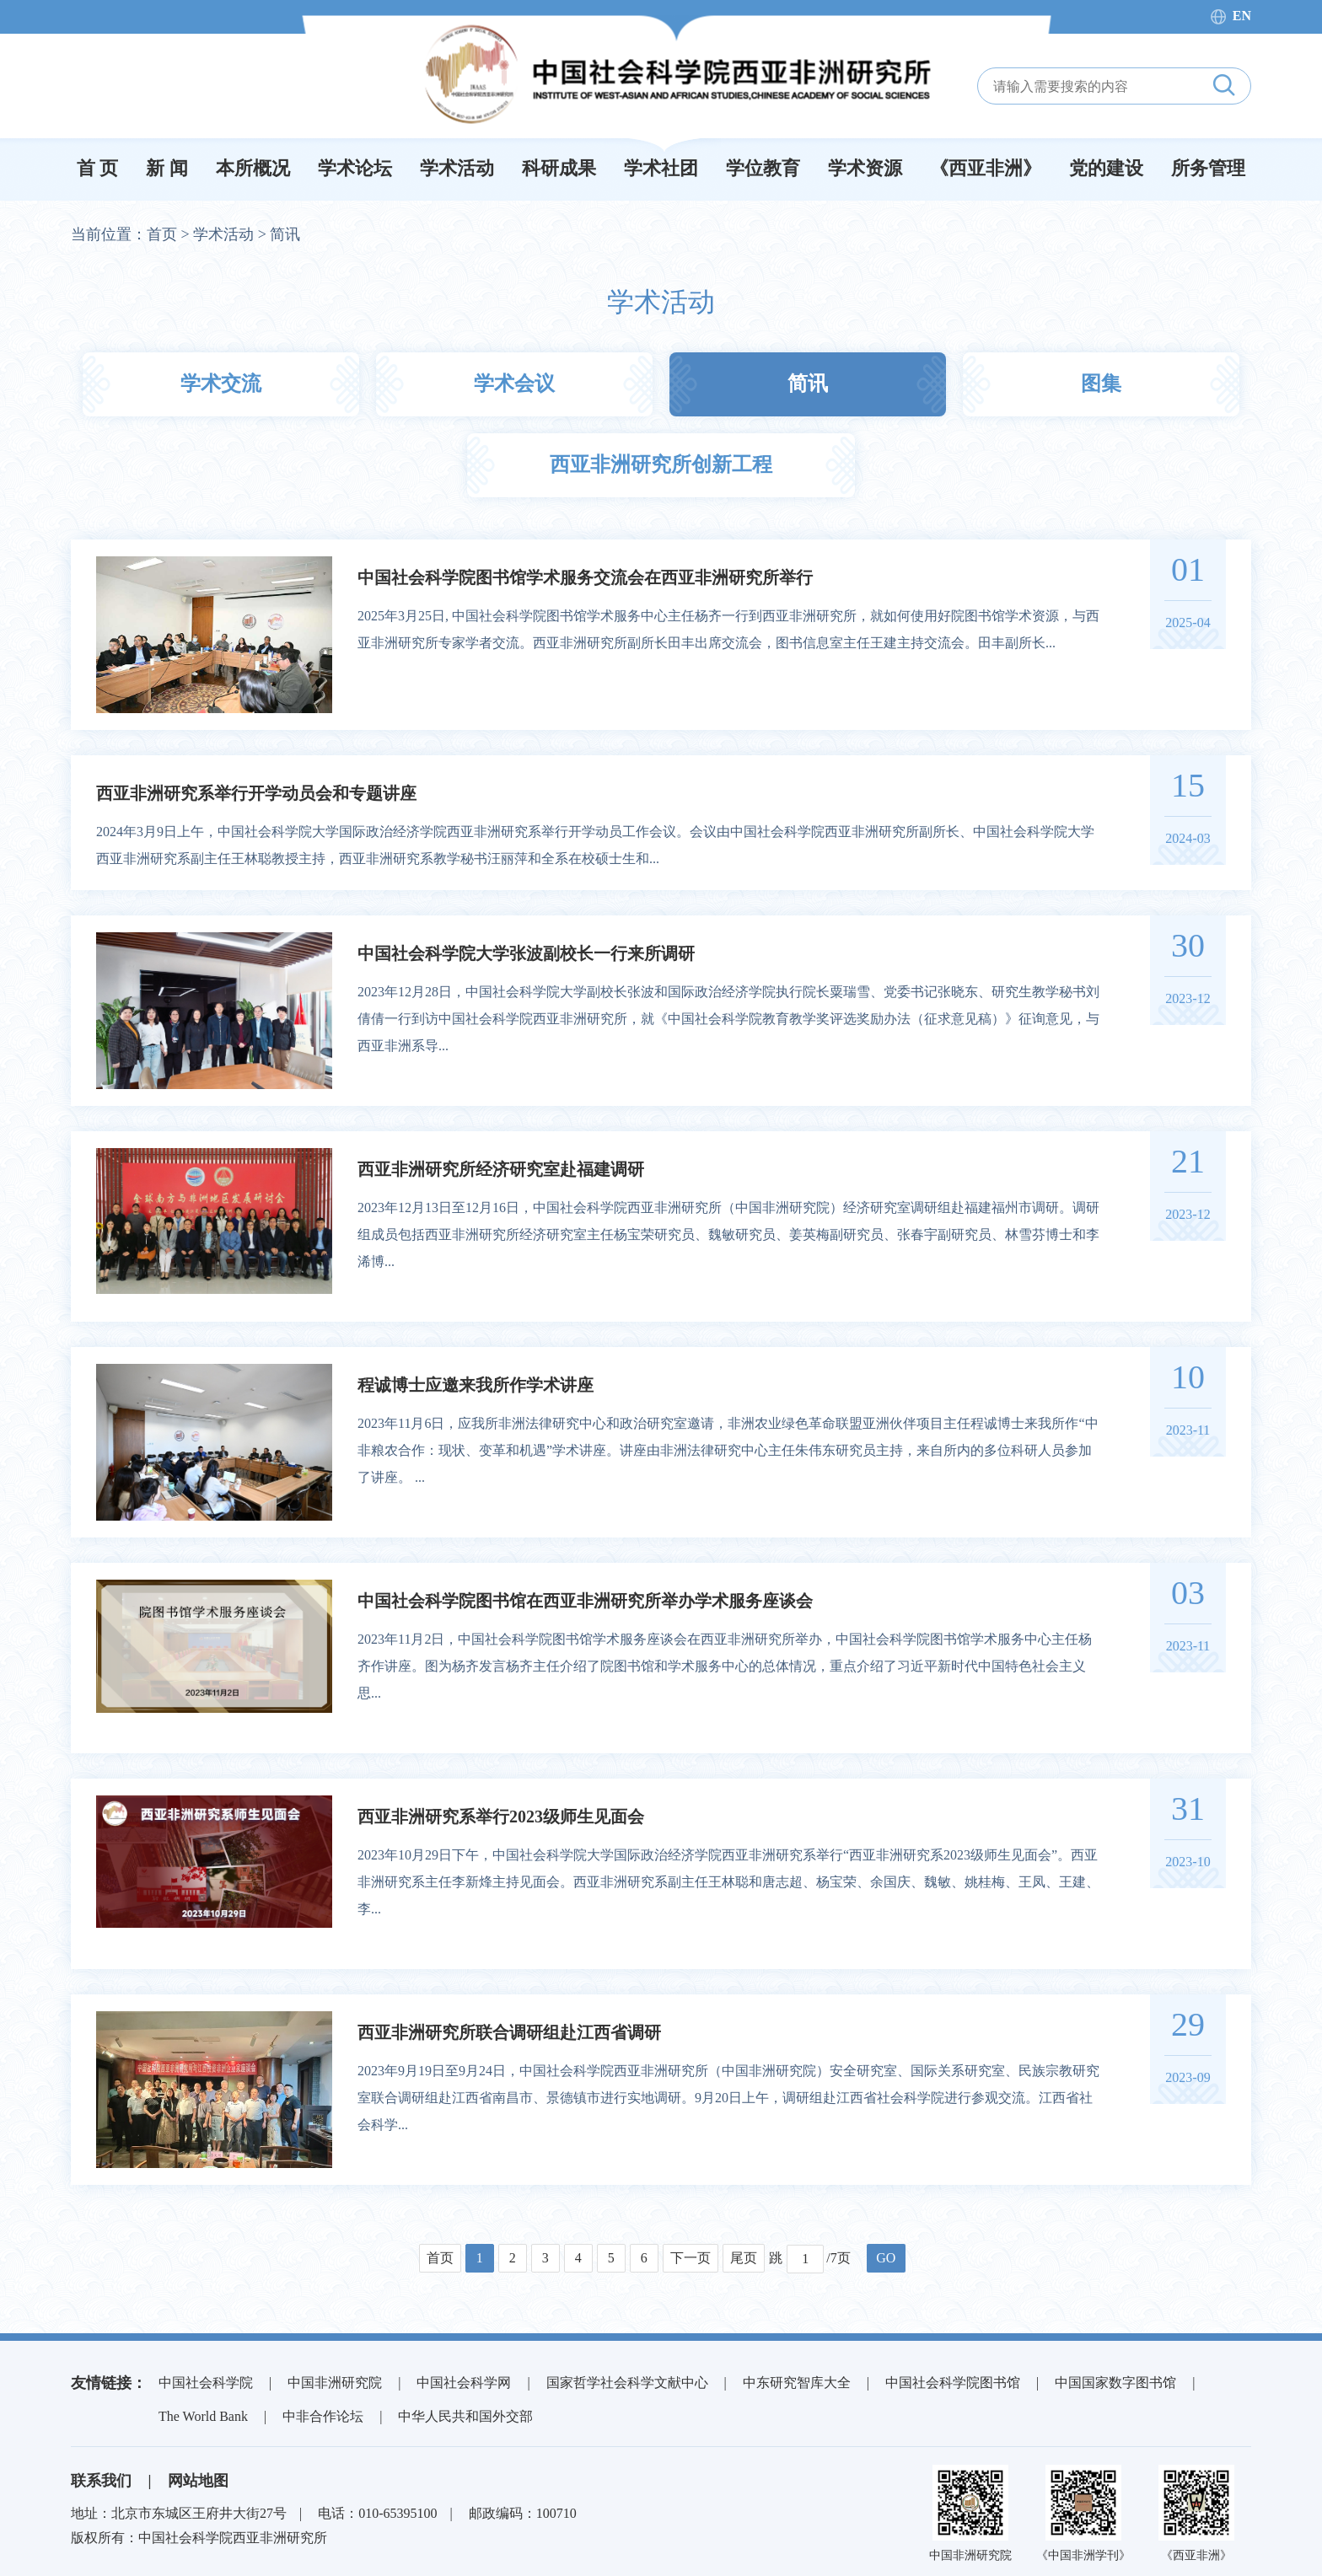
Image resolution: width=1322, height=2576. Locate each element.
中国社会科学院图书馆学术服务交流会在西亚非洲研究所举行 (585, 577)
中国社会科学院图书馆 (952, 2382)
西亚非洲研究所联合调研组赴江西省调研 (509, 2032)
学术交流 (220, 383)
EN (1242, 15)
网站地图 (198, 2480)
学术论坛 (355, 168)
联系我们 (101, 2480)
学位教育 (763, 168)
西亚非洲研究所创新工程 (661, 464)
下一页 (690, 2258)
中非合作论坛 (322, 2416)
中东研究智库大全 (797, 2382)
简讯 (285, 234)
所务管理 (1208, 168)
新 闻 (167, 168)
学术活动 (457, 168)
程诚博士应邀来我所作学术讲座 (475, 1385)
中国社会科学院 (206, 2382)
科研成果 (559, 168)
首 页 (98, 168)
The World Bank (203, 2416)
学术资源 (865, 168)
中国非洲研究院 (335, 2382)
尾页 (743, 2258)
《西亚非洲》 (985, 168)
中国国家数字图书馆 (1115, 2382)
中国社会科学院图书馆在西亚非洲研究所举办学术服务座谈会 (585, 1600)
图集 (1101, 383)
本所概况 (253, 168)
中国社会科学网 (463, 2382)
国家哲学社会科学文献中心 (627, 2382)
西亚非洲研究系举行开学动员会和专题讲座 (256, 793)
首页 (162, 234)
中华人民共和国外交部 (465, 2416)
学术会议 (514, 383)
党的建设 (1106, 168)
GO (885, 2258)
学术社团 (661, 168)
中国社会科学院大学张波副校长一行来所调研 (526, 953)
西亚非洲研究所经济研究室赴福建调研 (500, 1169)
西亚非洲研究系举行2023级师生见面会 (500, 1816)
